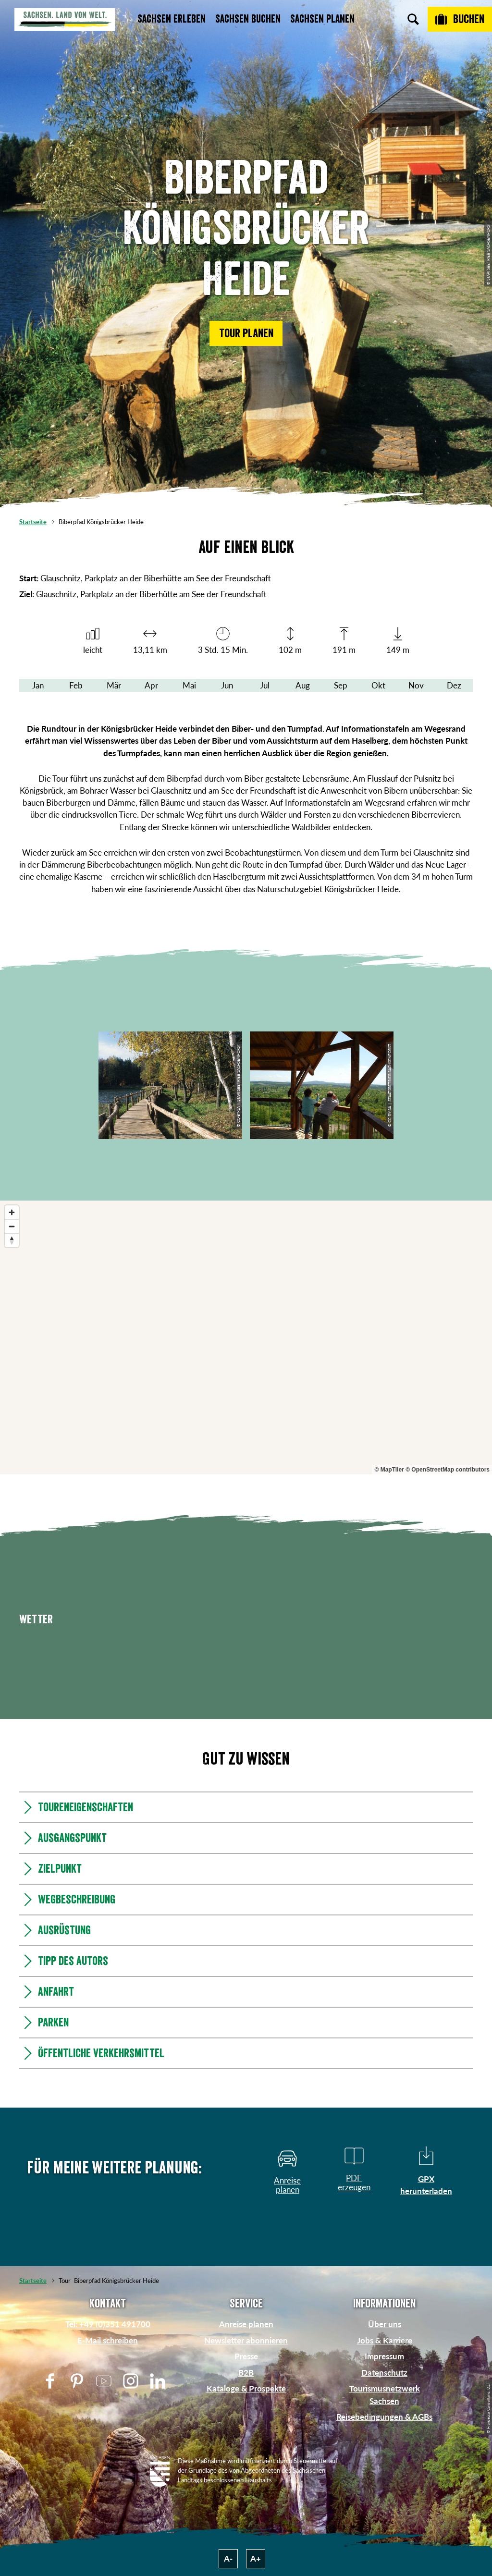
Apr (151, 685)
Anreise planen (246, 2324)
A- (228, 2558)
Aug (302, 685)
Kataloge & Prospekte (246, 2388)
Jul (265, 685)
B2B (246, 2372)
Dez (454, 685)
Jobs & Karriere (384, 2340)
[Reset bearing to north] (12, 1240)
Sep (340, 685)
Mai (189, 685)
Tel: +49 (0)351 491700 (107, 2324)
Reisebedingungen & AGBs (384, 2417)
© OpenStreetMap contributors (448, 1469)
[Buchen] (460, 19)
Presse (246, 2356)
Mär (114, 685)
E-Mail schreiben (107, 2340)
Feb (76, 685)
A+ (255, 2558)
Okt (378, 685)
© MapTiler (389, 1469)
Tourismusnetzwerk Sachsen (384, 2394)
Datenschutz (384, 2372)
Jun (227, 685)
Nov (416, 685)
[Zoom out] (12, 1226)
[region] (246, 1337)
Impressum (384, 2356)
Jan (38, 685)
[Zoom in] (12, 1212)
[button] (246, 333)
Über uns (384, 2324)
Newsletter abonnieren (246, 2340)
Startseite (33, 522)
